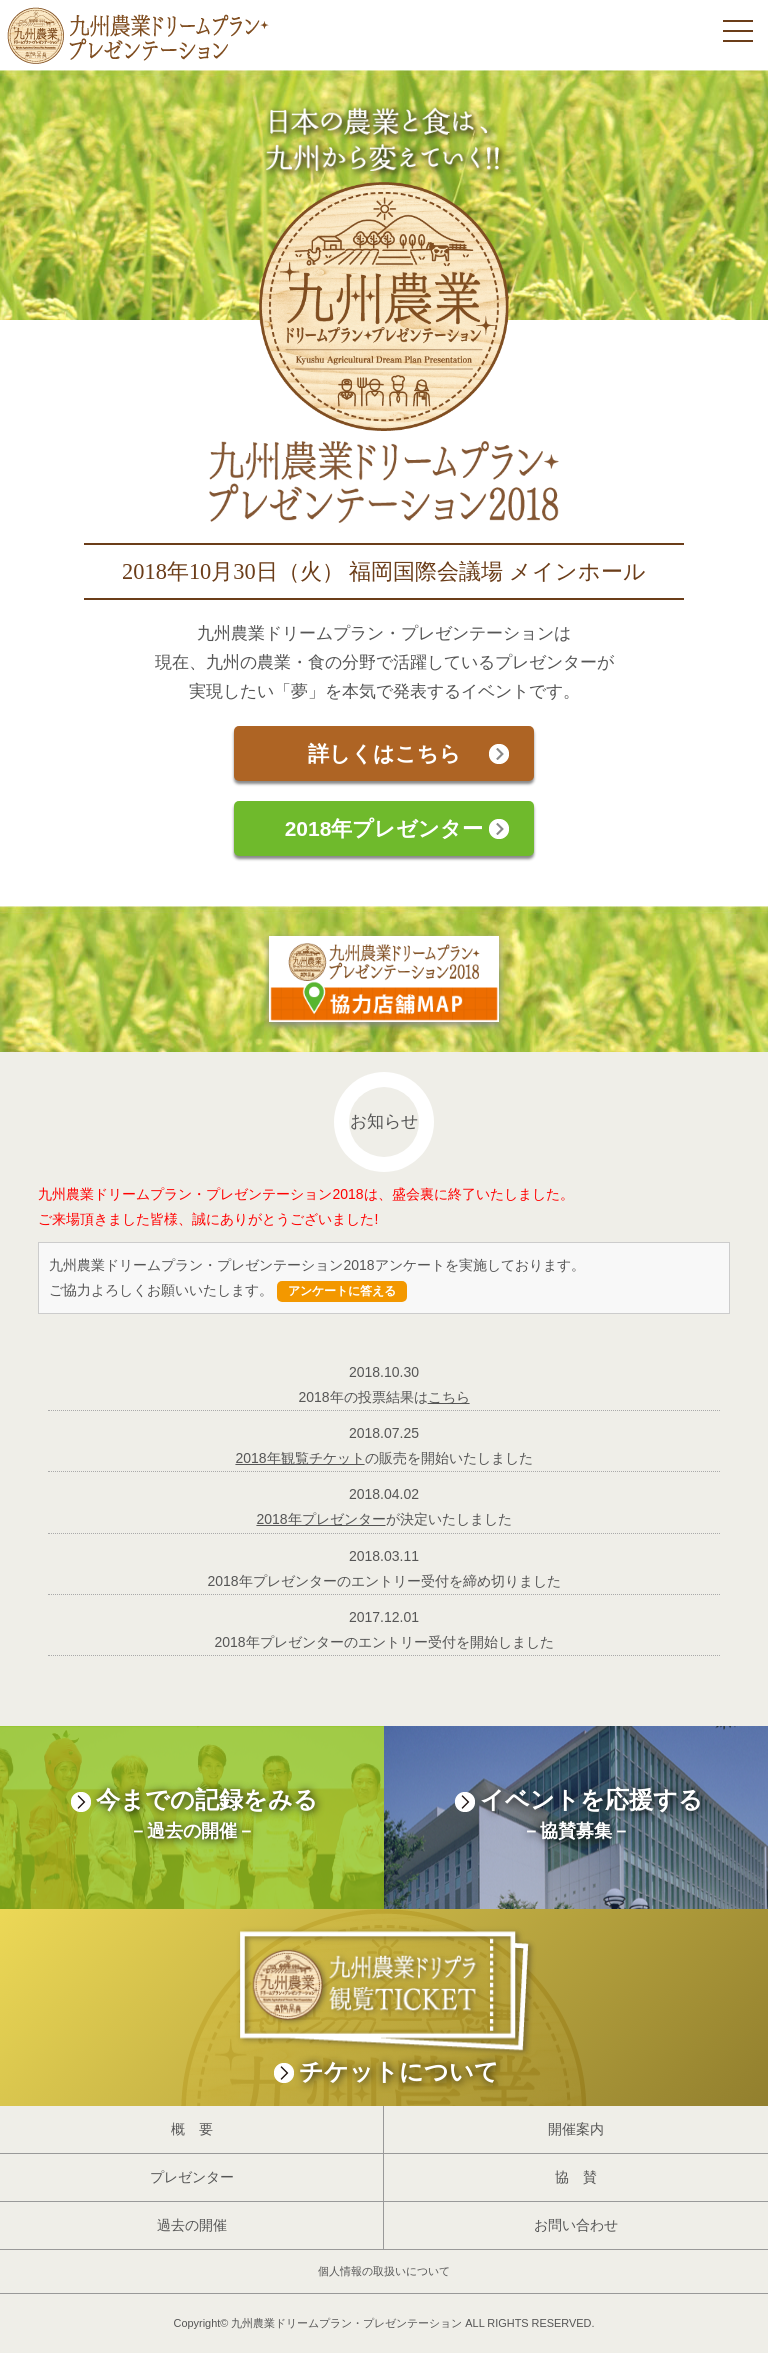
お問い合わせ (576, 2225)
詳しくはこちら (384, 753)
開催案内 (576, 2129)
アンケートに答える (342, 1291)
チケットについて (384, 1997)
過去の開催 (192, 2225)
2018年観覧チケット (299, 1458)
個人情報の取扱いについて (384, 2271)
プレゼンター (192, 2177)
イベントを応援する (576, 1817)
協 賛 (576, 2177)
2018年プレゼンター (384, 828)
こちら (449, 1397)
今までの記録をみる (192, 1817)
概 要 (192, 2129)
